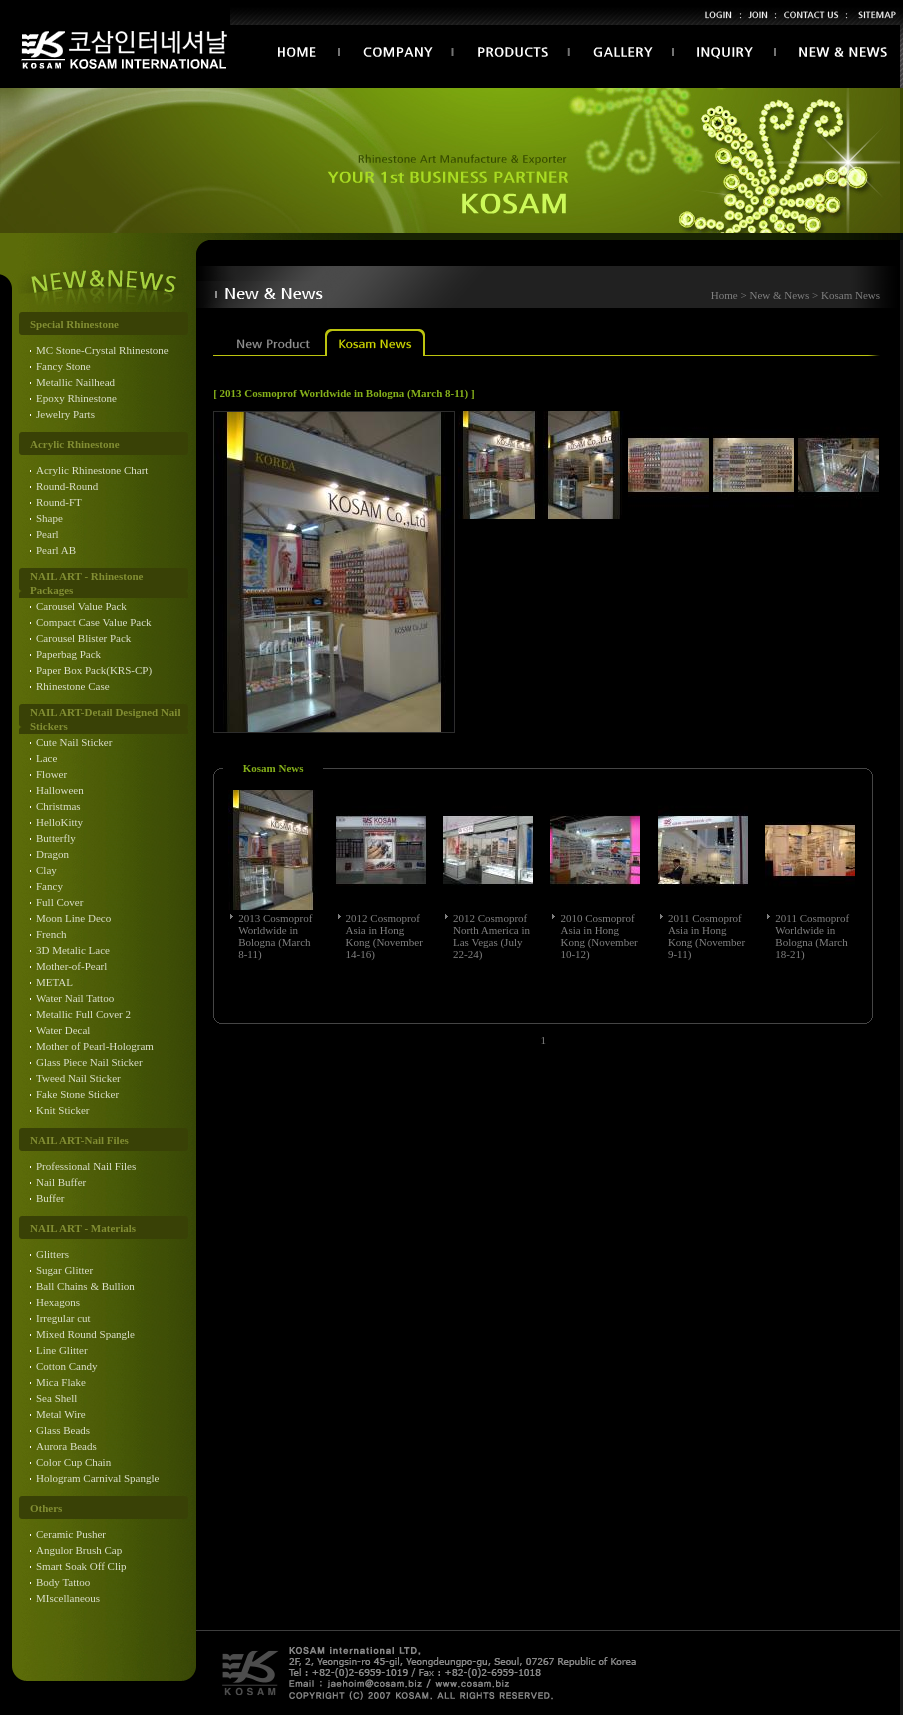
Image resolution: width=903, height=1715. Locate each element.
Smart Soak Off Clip (81, 1566)
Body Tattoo (63, 1582)
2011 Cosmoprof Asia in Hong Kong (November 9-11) (706, 936)
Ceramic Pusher (71, 1534)
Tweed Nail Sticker (78, 1078)
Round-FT (59, 502)
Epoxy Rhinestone (76, 398)
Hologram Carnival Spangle (97, 1478)
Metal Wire (61, 1414)
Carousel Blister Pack (83, 638)
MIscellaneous (68, 1598)
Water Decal (63, 1030)
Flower (51, 774)
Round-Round (67, 486)
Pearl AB (56, 550)
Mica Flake (61, 1382)
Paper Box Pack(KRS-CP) (94, 670)
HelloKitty (59, 822)
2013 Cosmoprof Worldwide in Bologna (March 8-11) (275, 936)
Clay (46, 870)
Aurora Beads (66, 1446)
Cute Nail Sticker (74, 742)
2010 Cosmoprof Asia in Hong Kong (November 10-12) (598, 936)
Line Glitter (62, 1350)
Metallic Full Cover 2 (83, 1014)
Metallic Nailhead (75, 382)
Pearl (47, 534)
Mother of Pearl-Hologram (95, 1046)
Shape (49, 518)
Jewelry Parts (65, 414)
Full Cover (59, 902)
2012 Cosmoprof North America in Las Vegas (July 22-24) (491, 936)
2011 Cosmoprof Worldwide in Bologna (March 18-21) (812, 936)
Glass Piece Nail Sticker (89, 1062)
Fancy (49, 886)
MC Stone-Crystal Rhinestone (102, 350)
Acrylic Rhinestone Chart (92, 470)
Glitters (52, 1254)
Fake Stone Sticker (77, 1094)
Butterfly (56, 838)
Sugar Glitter (64, 1270)
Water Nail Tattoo (75, 998)
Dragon (52, 854)
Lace (46, 758)
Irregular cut (63, 1318)
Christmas (58, 806)
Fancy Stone (63, 366)
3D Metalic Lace (73, 950)
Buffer (50, 1198)
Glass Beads (63, 1430)
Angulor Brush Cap (79, 1550)
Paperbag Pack (68, 654)
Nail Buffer (61, 1182)
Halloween (60, 790)
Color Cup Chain (73, 1462)
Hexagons (58, 1302)
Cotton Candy (66, 1366)
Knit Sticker (62, 1110)
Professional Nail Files (86, 1166)
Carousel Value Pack (81, 606)
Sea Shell (56, 1398)
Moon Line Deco (73, 918)
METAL (54, 982)
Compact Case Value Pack (94, 622)
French (51, 934)
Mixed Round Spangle (85, 1334)
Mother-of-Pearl (71, 966)
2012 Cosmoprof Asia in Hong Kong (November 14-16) (384, 936)
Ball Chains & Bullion (85, 1286)
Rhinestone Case (73, 686)
